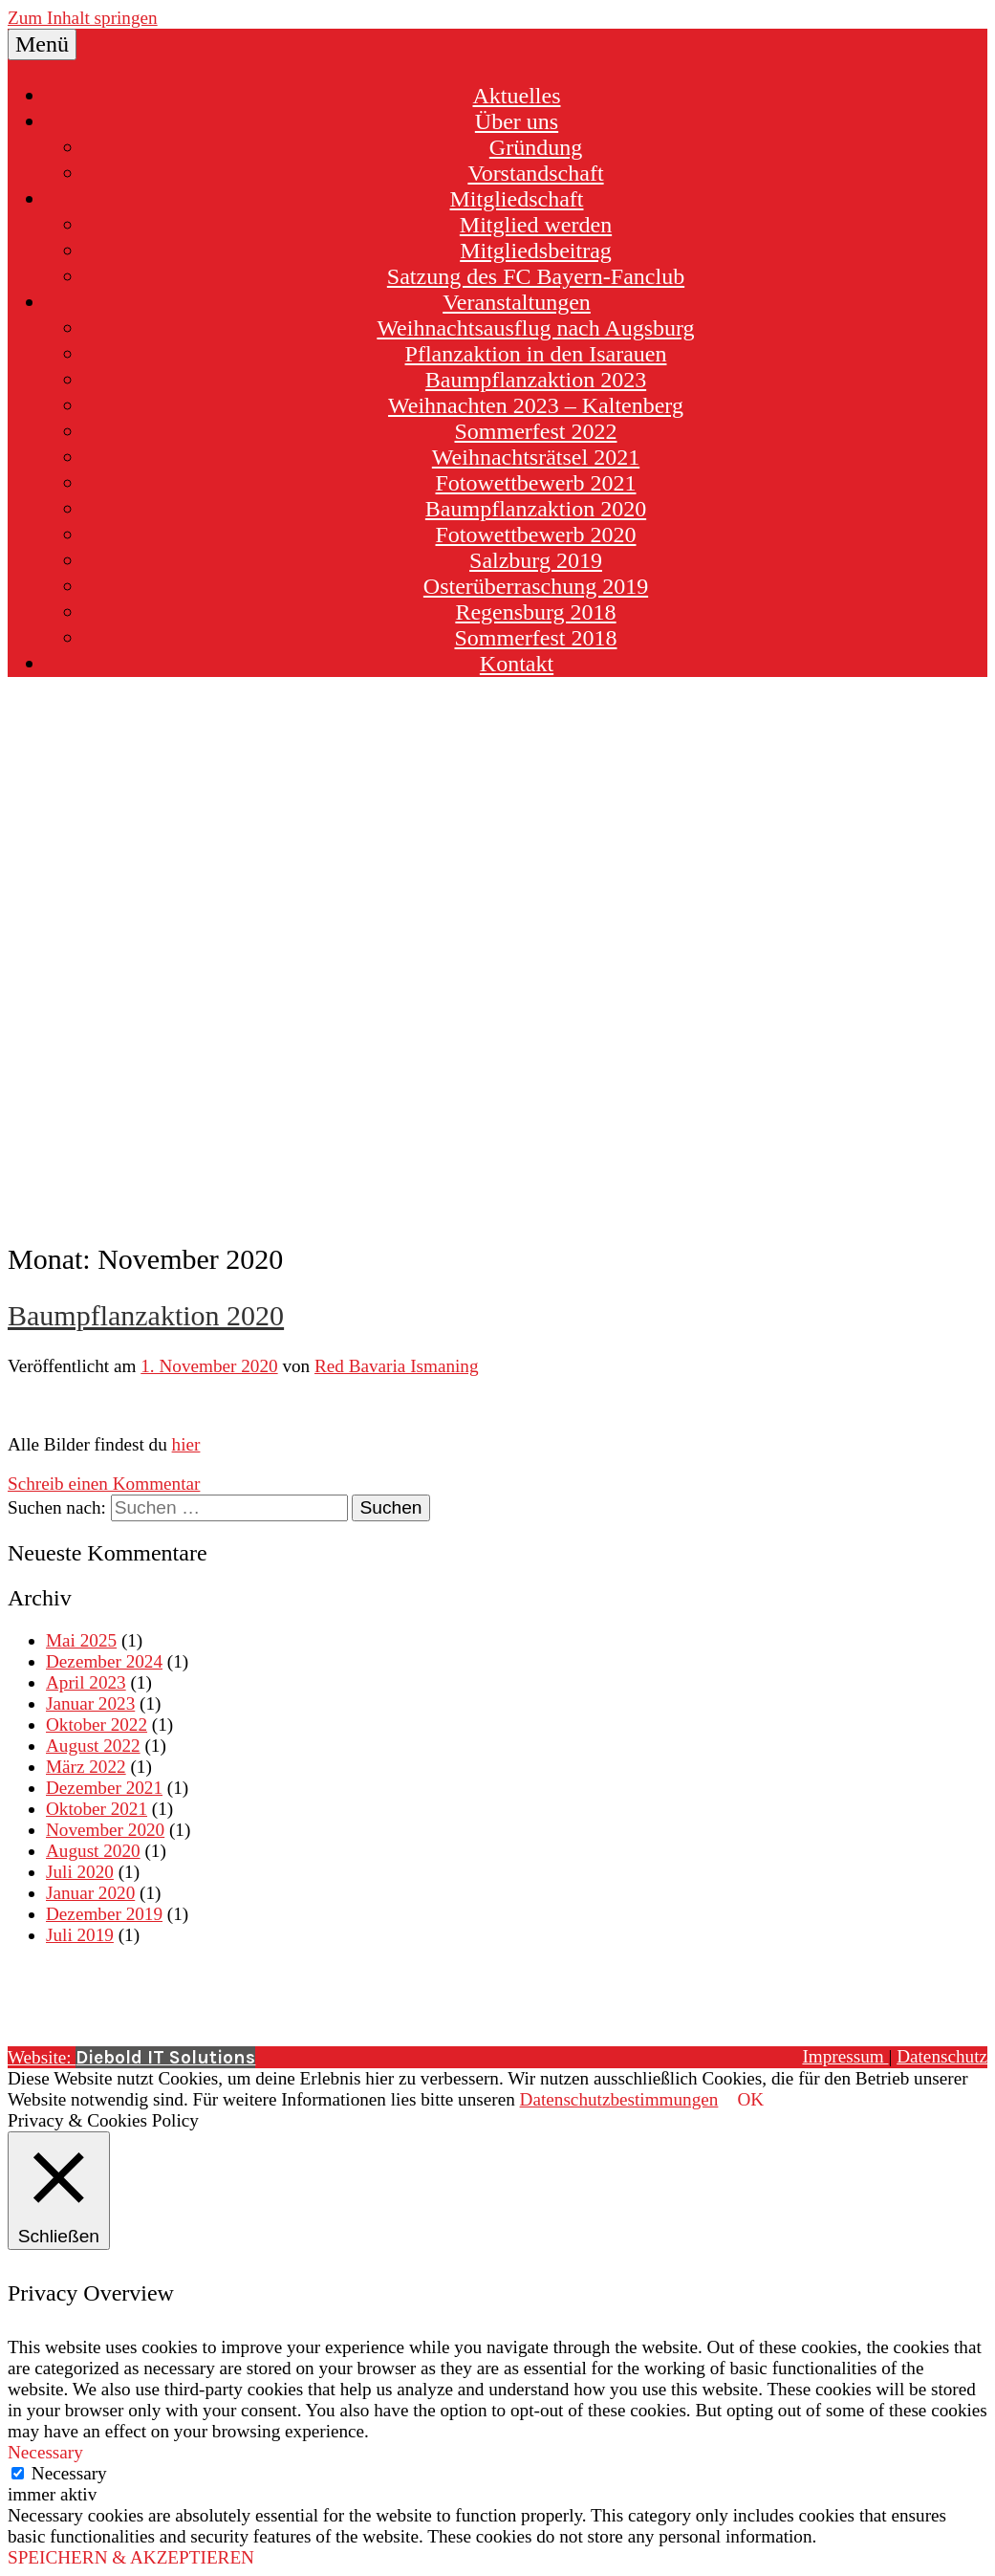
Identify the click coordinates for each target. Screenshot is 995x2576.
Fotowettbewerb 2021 (536, 482)
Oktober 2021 (96, 1809)
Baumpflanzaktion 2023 (535, 379)
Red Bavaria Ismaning (396, 1366)
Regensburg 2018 (535, 612)
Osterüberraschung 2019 (535, 586)
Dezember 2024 (104, 1661)
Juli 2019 (80, 1935)
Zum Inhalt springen (83, 18)
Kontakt (516, 663)
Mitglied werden (536, 224)
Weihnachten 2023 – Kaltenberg (535, 405)
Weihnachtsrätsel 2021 (535, 457)
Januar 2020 (90, 1893)
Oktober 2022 (96, 1724)
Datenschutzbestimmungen (619, 2099)
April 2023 (86, 1682)
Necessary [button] (45, 2452)
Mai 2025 (81, 1640)
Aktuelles (517, 95)
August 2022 (93, 1746)
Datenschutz (942, 2056)
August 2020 (93, 1851)
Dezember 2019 (104, 1914)
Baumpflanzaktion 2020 (535, 508)
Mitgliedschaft (517, 198)
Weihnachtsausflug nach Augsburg (535, 328)
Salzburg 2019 (535, 560)
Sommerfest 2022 (536, 431)
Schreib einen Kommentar (104, 1484)
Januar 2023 (90, 1703)
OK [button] (750, 2099)
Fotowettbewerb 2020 (536, 534)
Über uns (516, 121)
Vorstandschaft (535, 173)
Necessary (69, 2473)
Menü (42, 44)
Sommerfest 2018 (536, 637)
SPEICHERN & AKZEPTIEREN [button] (131, 2557)
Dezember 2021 (104, 1788)
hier (186, 1444)
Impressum (845, 2056)
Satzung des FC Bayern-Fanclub (535, 276)
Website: (131, 2057)
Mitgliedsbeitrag (536, 250)
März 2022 (86, 1767)
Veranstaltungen (517, 302)
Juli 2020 (80, 1872)
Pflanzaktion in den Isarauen (536, 353)
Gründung (535, 147)
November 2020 (105, 1830)
